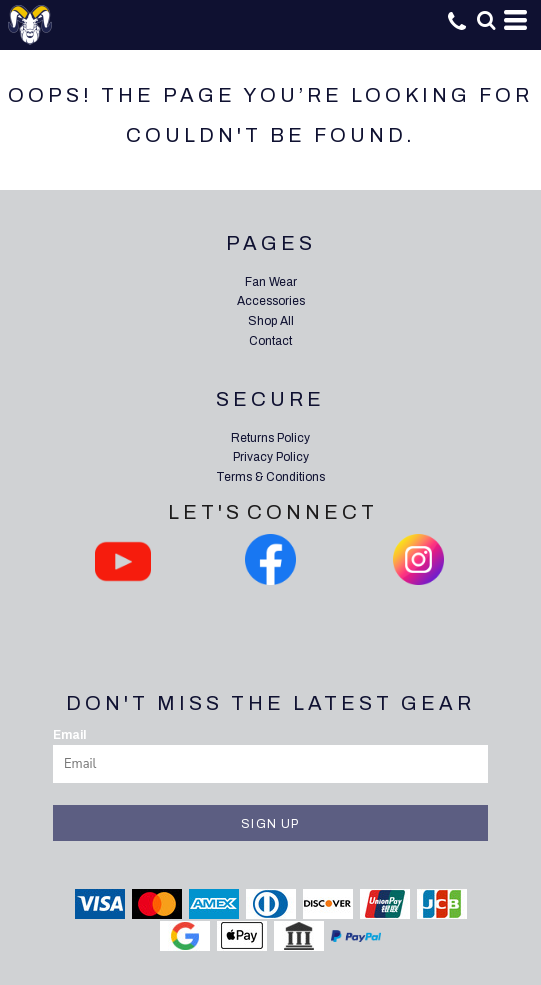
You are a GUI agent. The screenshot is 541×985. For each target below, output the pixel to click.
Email (69, 735)
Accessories (271, 301)
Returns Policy (270, 438)
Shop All (271, 321)
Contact (270, 341)
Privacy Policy (271, 457)
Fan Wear (271, 282)
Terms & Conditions (270, 477)
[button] (486, 20)
